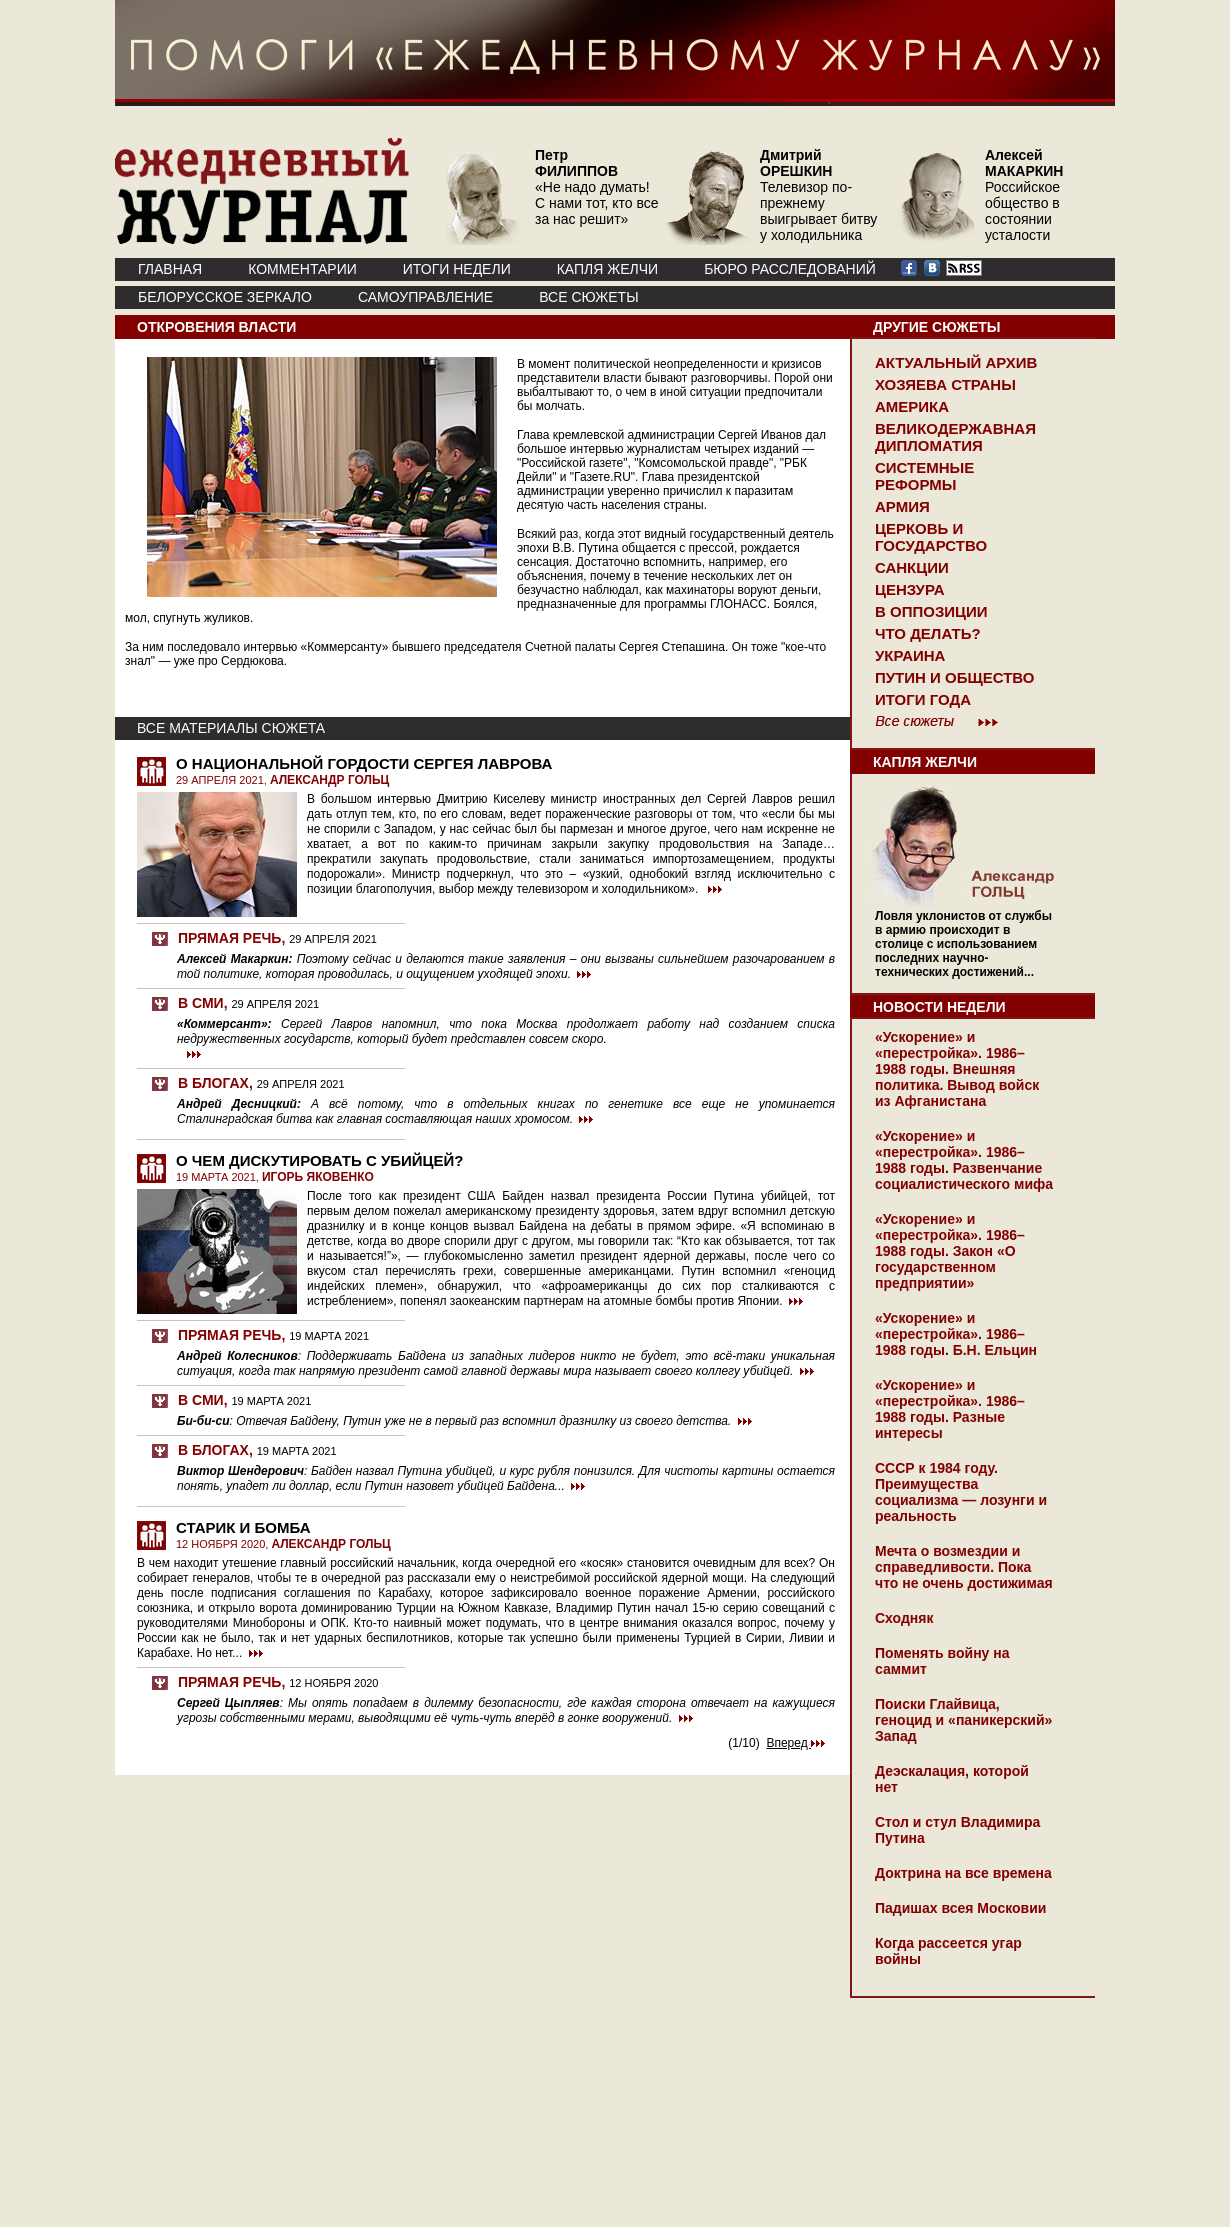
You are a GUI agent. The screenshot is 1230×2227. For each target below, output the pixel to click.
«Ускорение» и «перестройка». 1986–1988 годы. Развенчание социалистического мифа (964, 1160)
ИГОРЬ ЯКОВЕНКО (318, 1177)
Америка (912, 406)
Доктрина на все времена (963, 1873)
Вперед (795, 1743)
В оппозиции (931, 611)
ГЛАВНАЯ (170, 269)
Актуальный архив (956, 362)
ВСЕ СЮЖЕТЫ (588, 297)
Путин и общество (955, 677)
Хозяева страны (945, 384)
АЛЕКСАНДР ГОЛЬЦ (329, 780)
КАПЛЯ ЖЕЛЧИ (607, 269)
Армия (902, 506)
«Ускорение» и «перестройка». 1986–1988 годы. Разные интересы (950, 1409)
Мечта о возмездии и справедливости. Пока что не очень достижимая (964, 1567)
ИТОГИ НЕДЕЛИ (457, 269)
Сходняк (904, 1618)
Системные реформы (924, 476)
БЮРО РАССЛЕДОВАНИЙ (790, 269)
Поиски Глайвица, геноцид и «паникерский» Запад (963, 1720)
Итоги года (923, 699)
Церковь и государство (931, 537)
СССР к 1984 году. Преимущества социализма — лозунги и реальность (961, 1492)
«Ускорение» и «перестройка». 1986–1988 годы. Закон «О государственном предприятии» (950, 1251)
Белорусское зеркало (225, 297)
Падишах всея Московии (960, 1908)
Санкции (912, 567)
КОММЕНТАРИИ (302, 269)
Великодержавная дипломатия (955, 437)
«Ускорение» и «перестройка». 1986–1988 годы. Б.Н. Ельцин (956, 1334)
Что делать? (928, 633)
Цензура (909, 589)
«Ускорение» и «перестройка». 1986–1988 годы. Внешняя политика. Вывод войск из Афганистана (957, 1069)
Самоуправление (425, 297)
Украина (910, 655)
